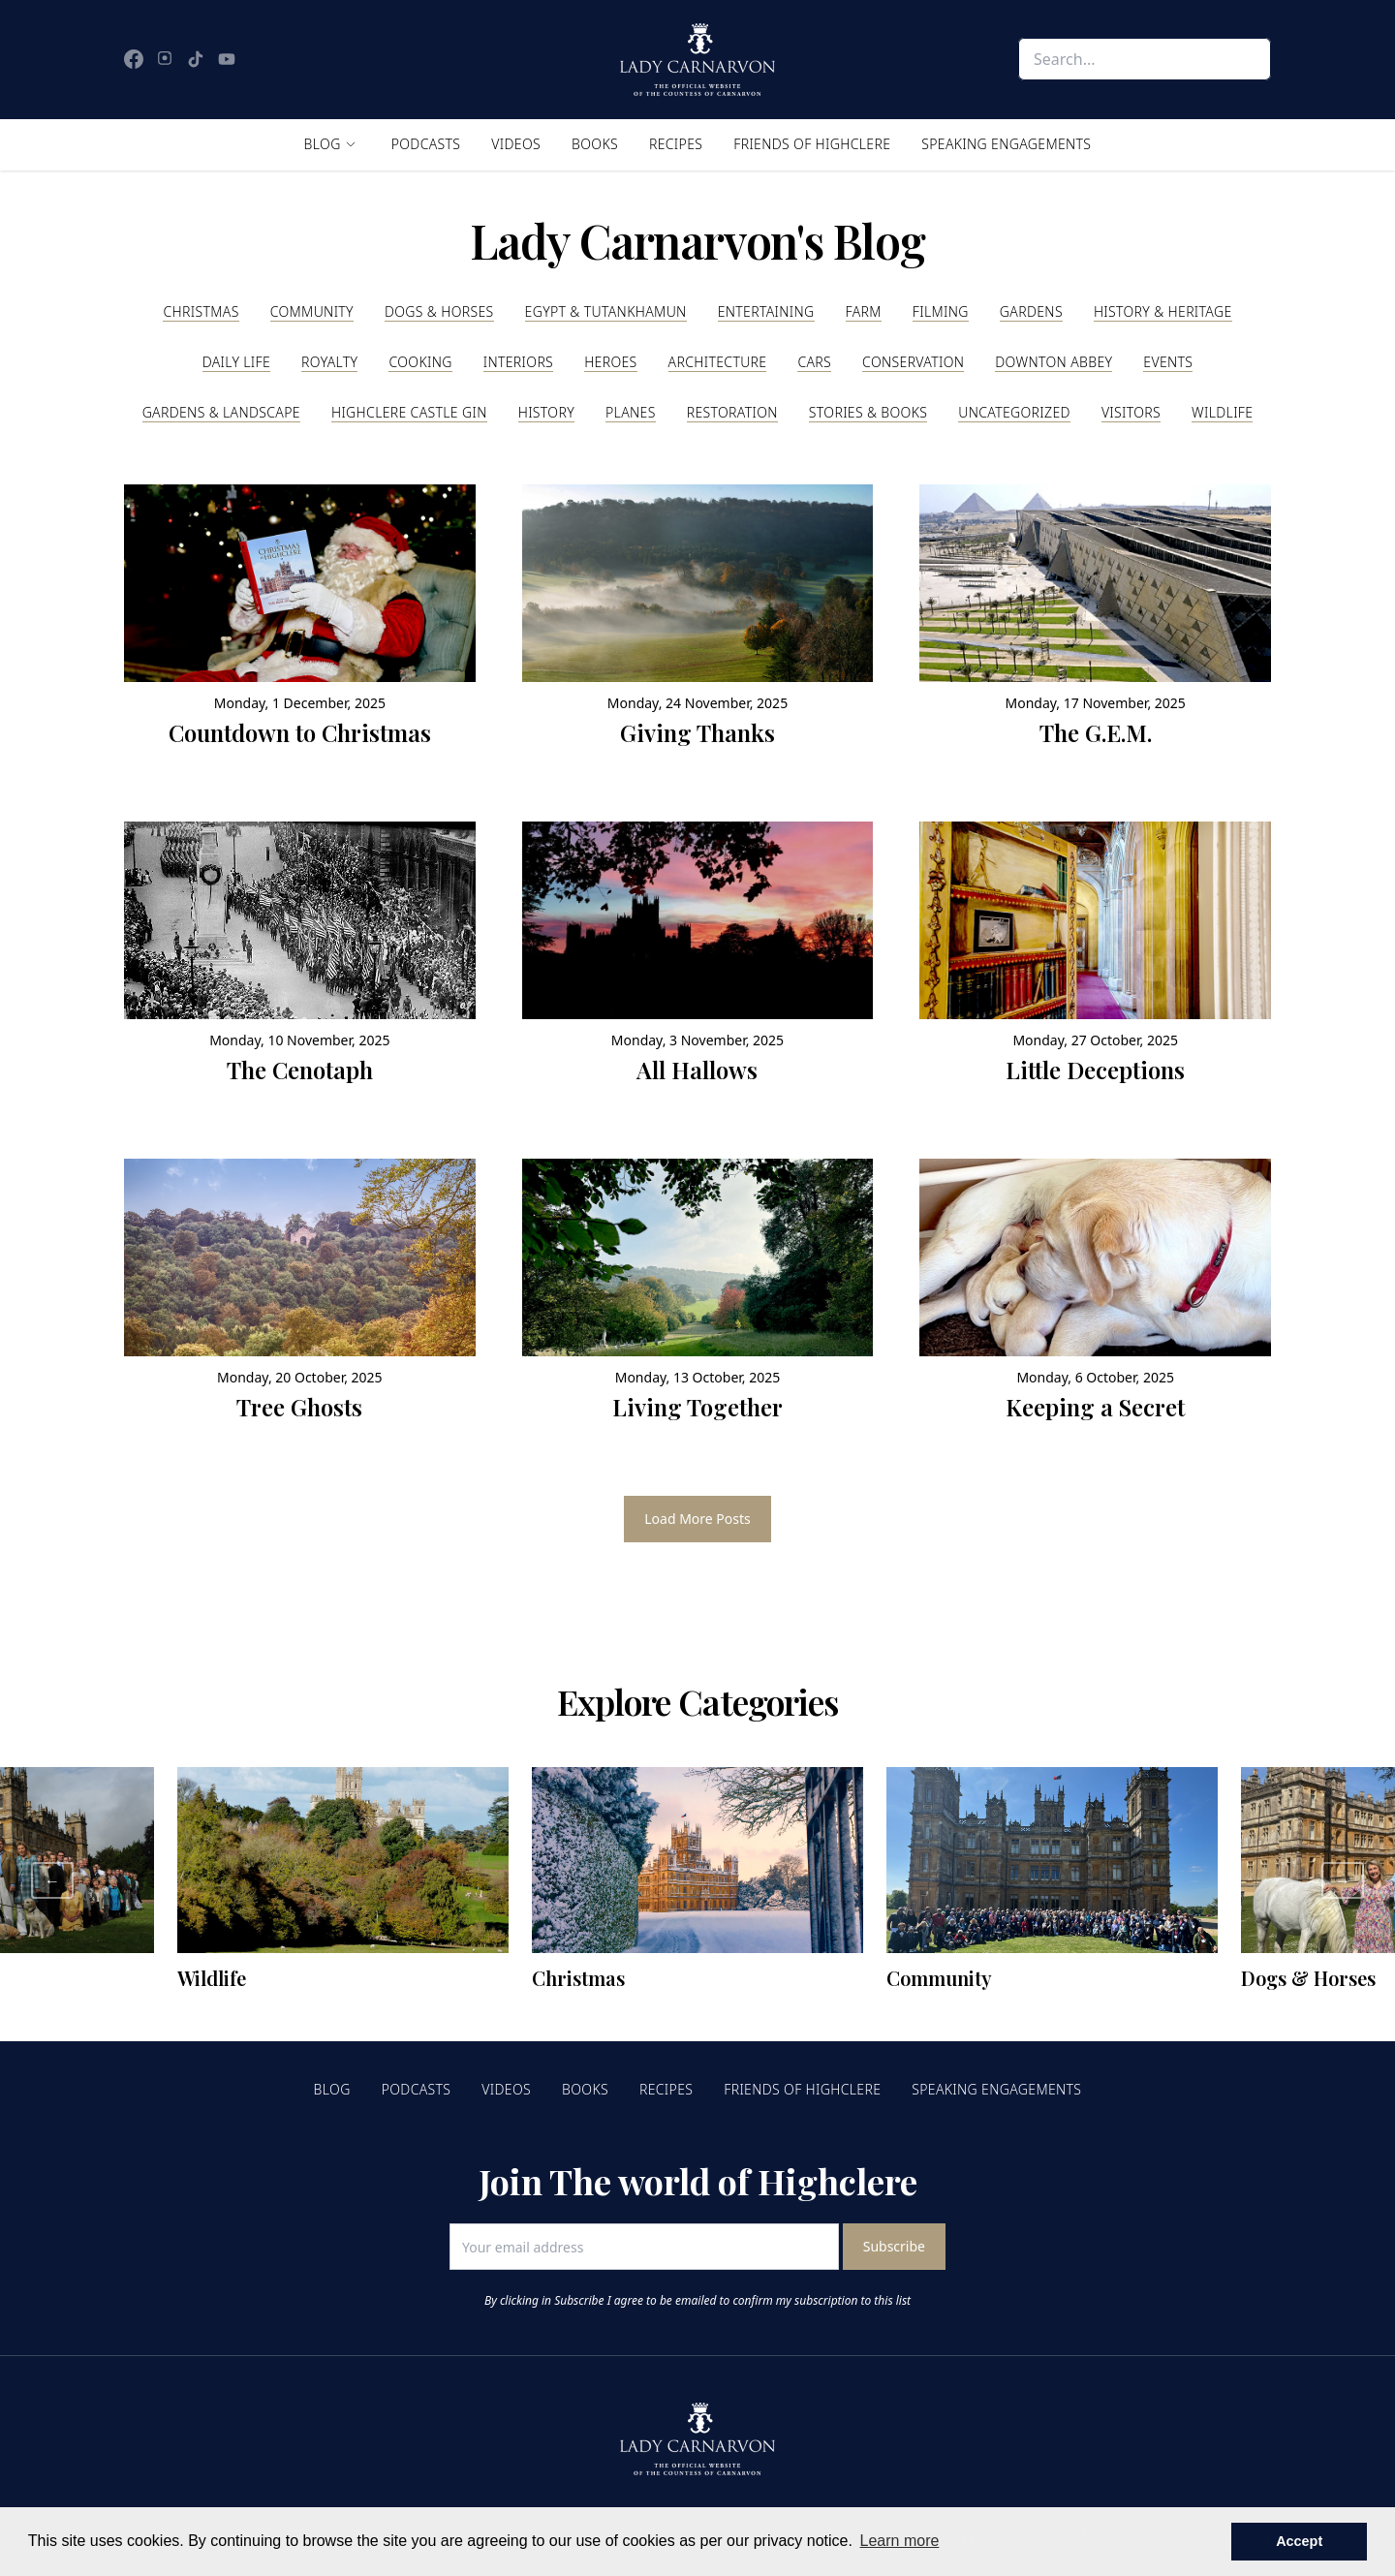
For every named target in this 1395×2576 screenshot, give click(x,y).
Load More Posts (697, 1518)
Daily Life (236, 362)
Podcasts (426, 144)
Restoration (732, 412)
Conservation (913, 362)
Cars (814, 362)
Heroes (610, 362)
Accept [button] (1299, 2541)
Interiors (518, 362)
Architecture (717, 362)
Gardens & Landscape (221, 412)
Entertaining (766, 311)
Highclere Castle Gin (409, 412)
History (546, 412)
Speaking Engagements (1006, 144)
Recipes (675, 144)
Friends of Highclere (811, 144)
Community (312, 311)
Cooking (419, 362)
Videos (516, 144)
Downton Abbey (1053, 362)
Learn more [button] (900, 2540)
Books (595, 144)
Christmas (200, 311)
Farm (864, 311)
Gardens (1031, 311)
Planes (630, 412)
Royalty (329, 362)
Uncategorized (1014, 412)
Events (1168, 362)
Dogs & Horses (439, 311)
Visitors (1131, 412)
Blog (322, 144)
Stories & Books (868, 412)
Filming (941, 311)
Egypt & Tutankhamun (606, 311)
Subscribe (894, 2246)
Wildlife (1222, 412)
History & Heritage (1163, 311)
